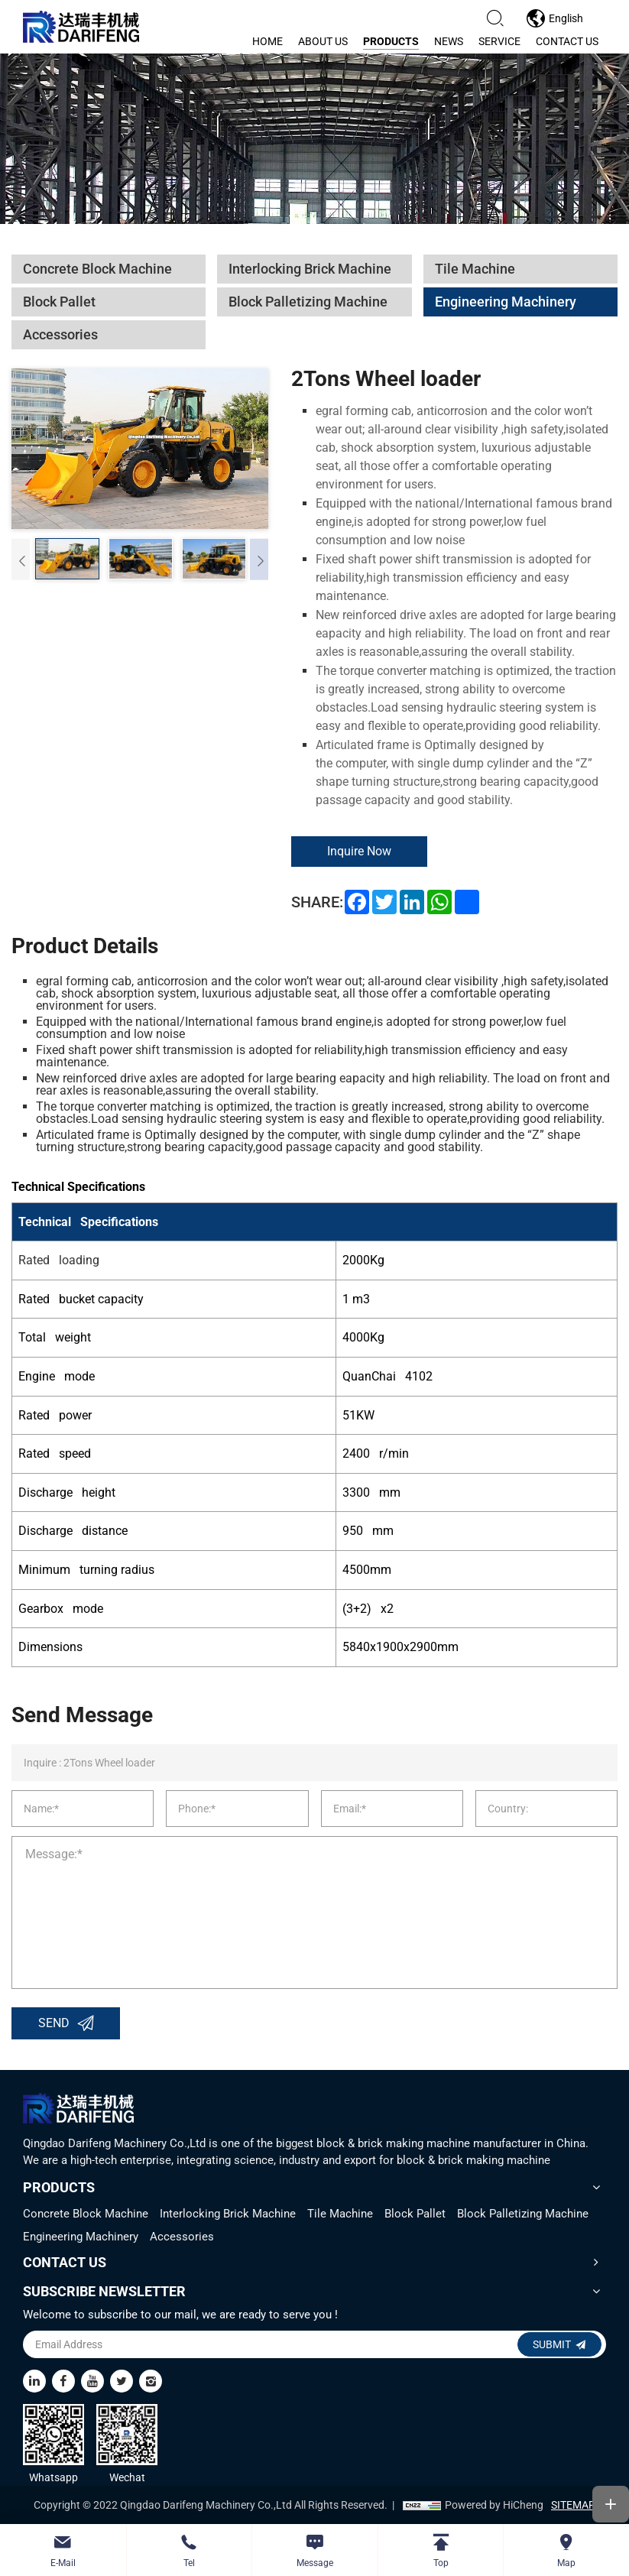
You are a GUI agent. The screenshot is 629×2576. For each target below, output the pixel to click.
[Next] (259, 560)
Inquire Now (359, 851)
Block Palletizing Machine (522, 2214)
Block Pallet (415, 2214)
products (391, 41)
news (448, 41)
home (267, 41)
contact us (567, 41)
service (499, 41)
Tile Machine (340, 2214)
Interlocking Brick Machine (228, 2214)
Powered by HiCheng (494, 2505)
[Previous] (20, 560)
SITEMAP (573, 2505)
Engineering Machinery (80, 2236)
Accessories (182, 2236)
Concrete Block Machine (85, 2214)
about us (323, 41)
